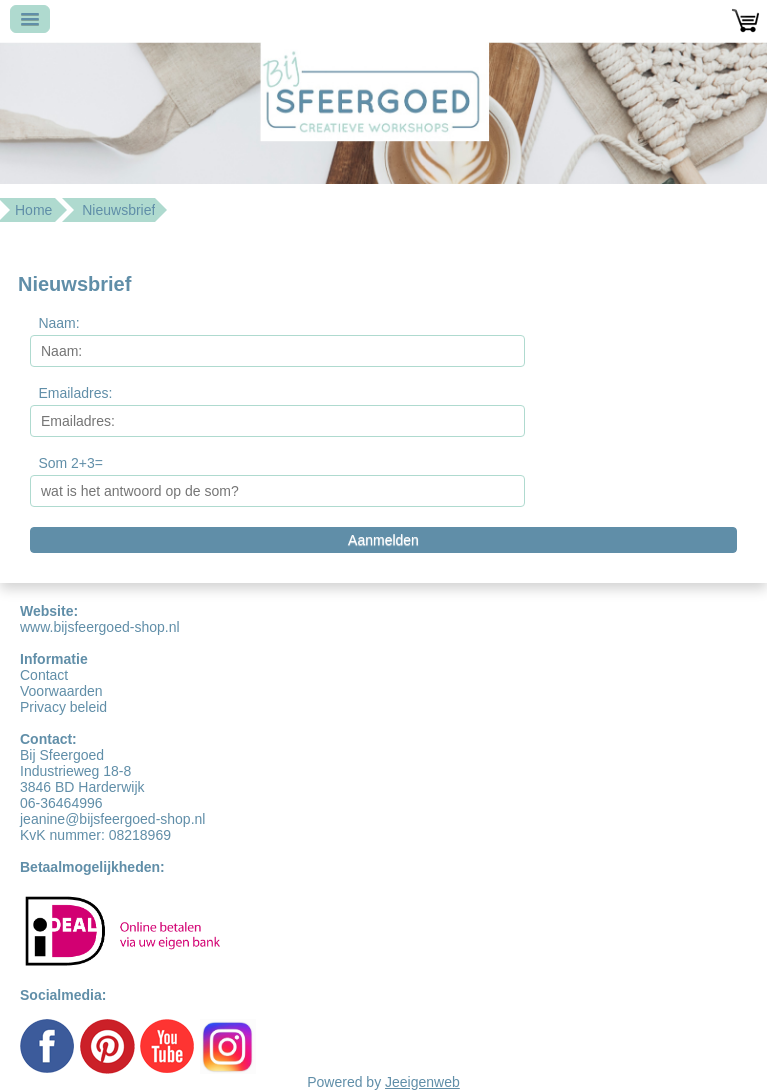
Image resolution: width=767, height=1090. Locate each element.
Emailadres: (75, 393)
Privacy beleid (63, 707)
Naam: (58, 323)
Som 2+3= (70, 463)
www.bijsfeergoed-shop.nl (100, 627)
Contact (44, 675)
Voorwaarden (61, 691)
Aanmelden (383, 540)
